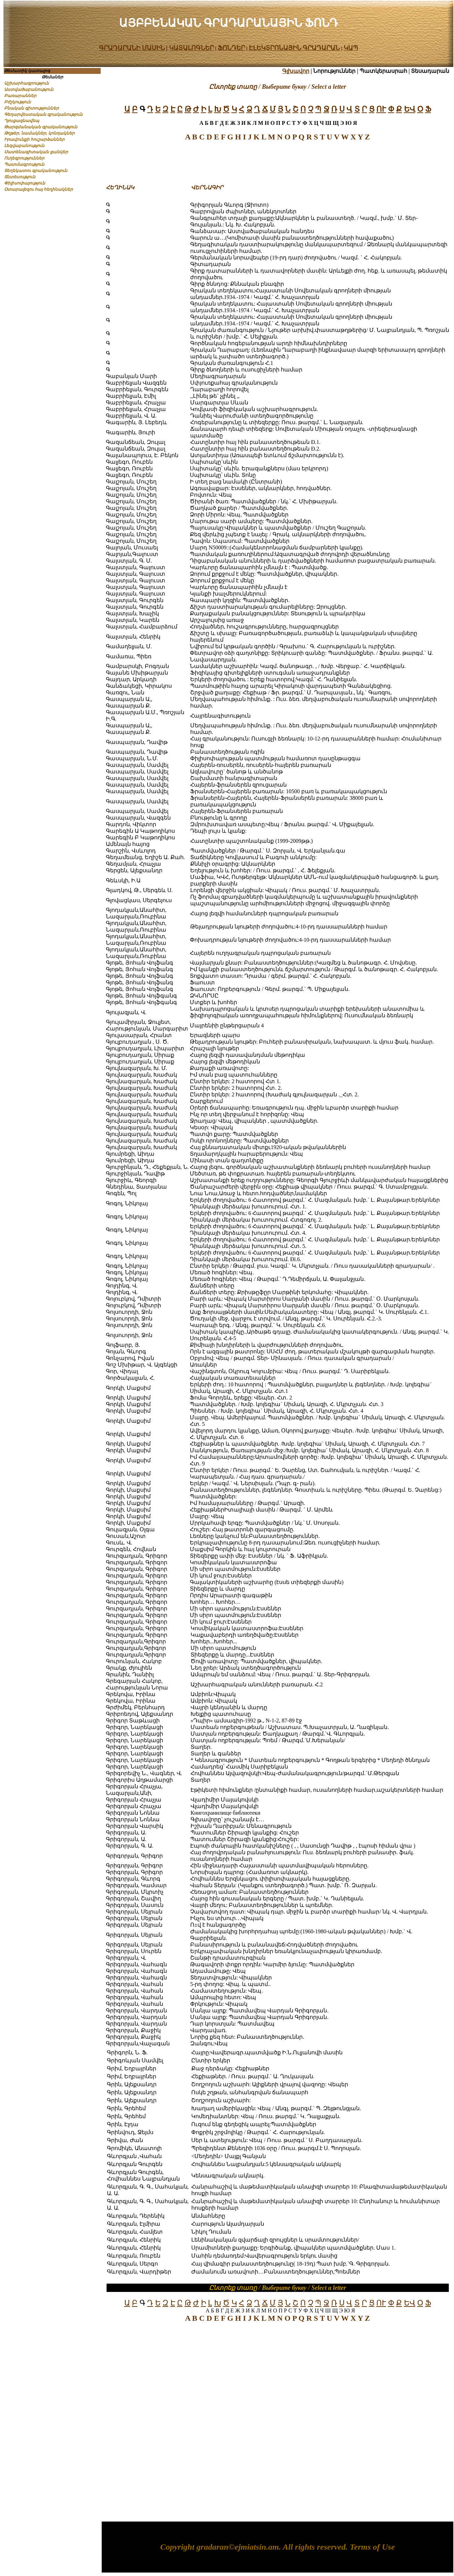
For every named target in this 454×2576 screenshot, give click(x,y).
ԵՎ (409, 109)
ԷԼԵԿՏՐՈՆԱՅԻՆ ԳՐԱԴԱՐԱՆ (294, 47)
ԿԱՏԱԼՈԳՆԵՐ (191, 47)
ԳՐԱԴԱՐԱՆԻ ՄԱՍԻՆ (132, 47)
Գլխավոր (295, 71)
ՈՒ (381, 109)
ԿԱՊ (351, 47)
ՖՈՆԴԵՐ (231, 47)
